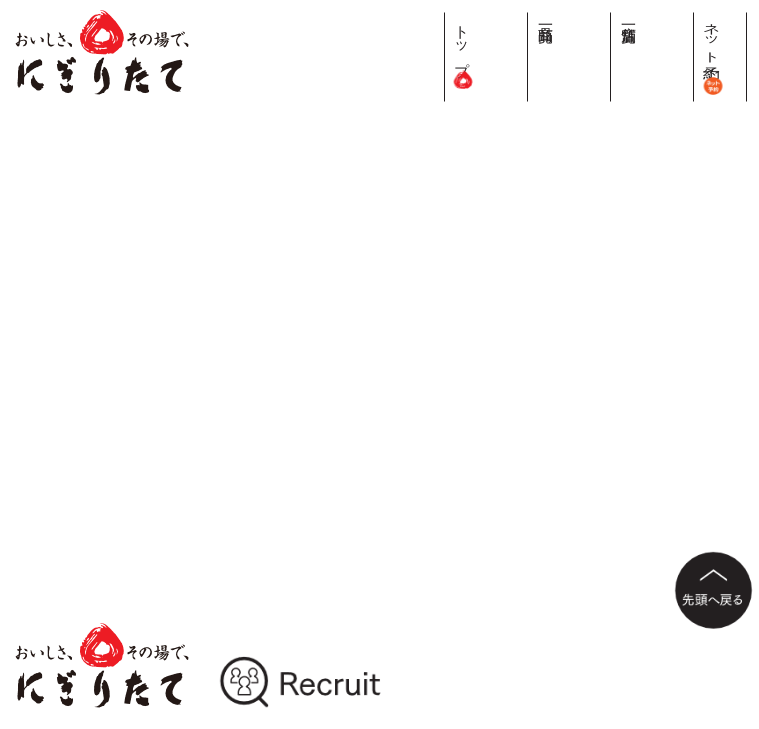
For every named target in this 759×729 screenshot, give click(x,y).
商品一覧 (651, 17)
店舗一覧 (689, 17)
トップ (613, 50)
